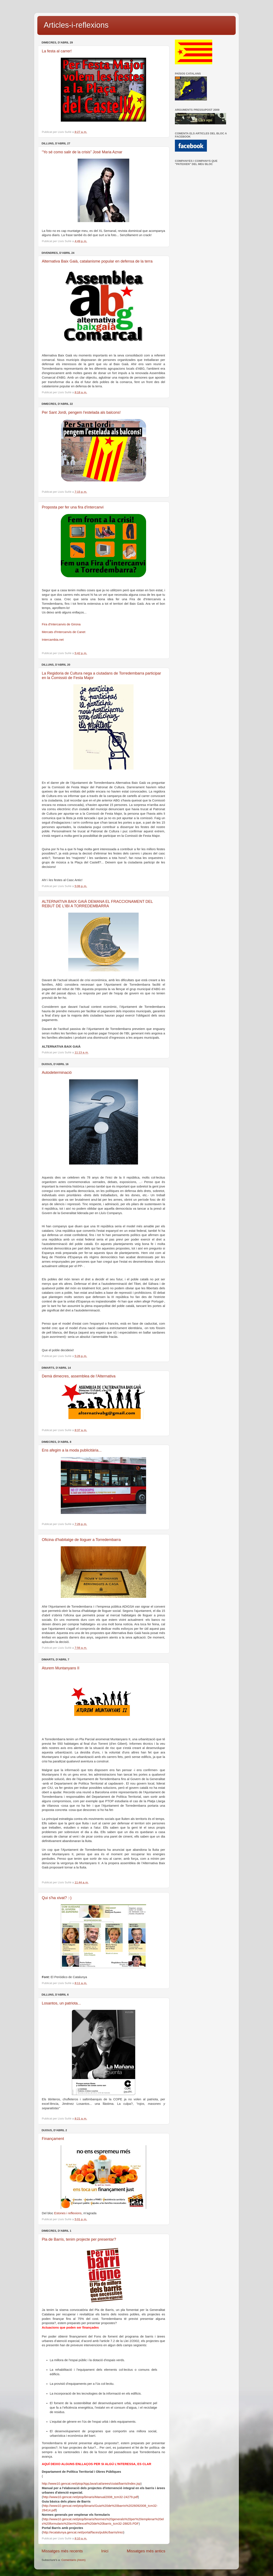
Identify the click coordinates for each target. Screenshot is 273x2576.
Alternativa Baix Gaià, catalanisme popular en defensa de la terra (97, 261)
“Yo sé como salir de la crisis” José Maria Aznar (82, 152)
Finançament (53, 2139)
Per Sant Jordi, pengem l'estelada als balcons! (81, 412)
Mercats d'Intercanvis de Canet (63, 632)
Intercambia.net (53, 639)
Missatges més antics (146, 2551)
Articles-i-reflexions (76, 25)
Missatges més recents (62, 2551)
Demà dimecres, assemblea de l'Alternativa (79, 1376)
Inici (105, 2551)
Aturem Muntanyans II (60, 1668)
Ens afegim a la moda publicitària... (72, 1450)
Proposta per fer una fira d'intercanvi (73, 507)
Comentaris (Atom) (73, 2560)
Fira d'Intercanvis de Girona (61, 624)
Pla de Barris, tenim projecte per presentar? (79, 2239)
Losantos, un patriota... (61, 2003)
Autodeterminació (57, 1072)
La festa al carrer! (57, 51)
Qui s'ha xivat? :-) (56, 1898)
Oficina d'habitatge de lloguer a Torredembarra (81, 1540)
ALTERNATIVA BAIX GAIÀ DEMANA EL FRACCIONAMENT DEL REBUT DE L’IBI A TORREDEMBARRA (97, 903)
